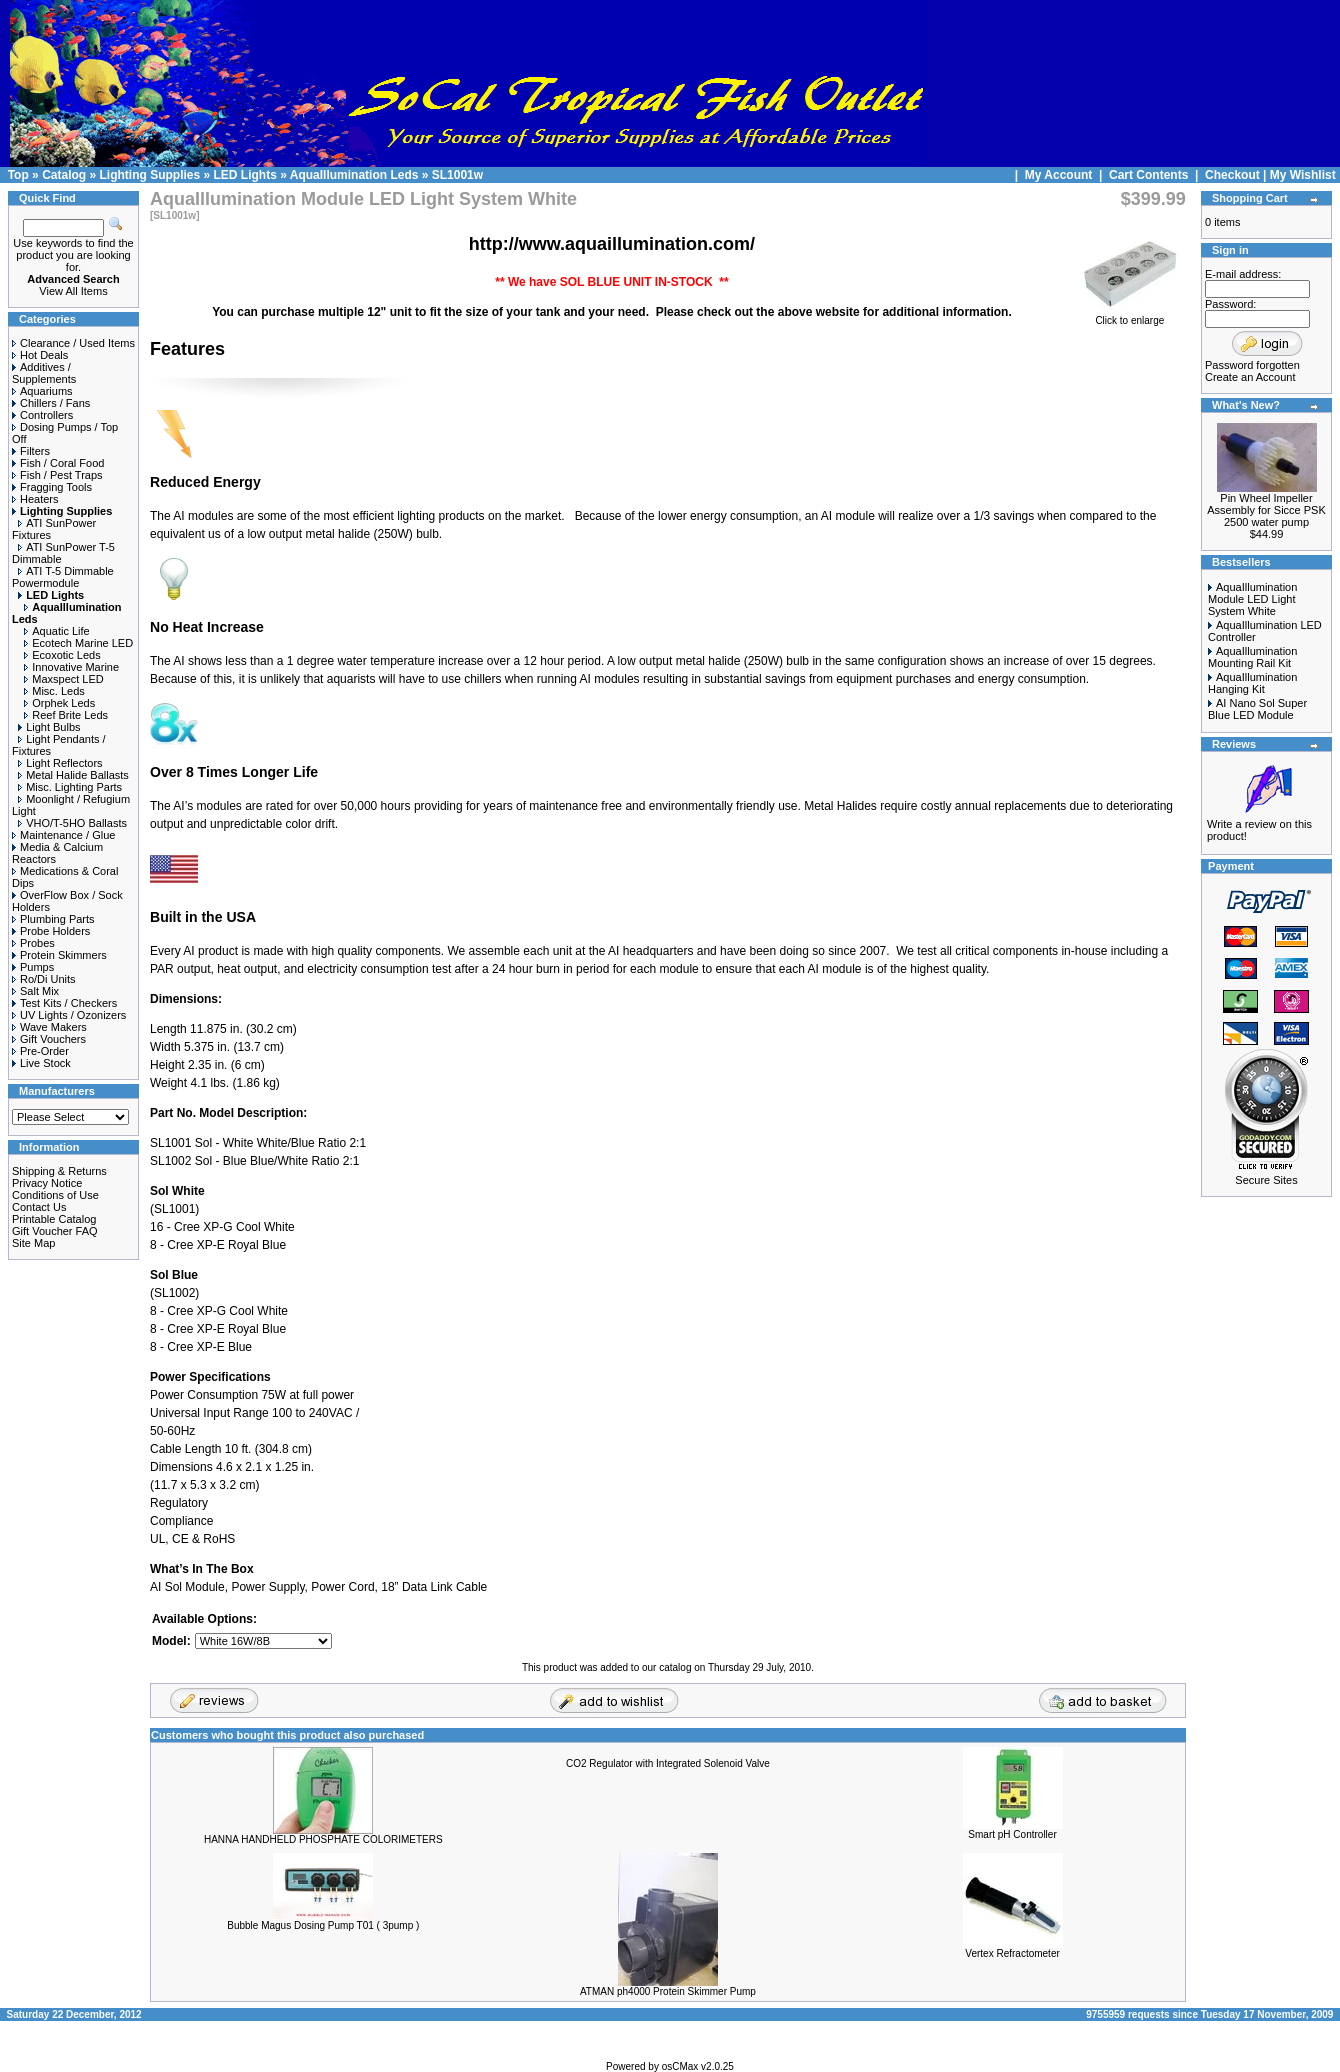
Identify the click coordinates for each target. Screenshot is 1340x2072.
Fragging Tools (52, 487)
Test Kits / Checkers (64, 1003)
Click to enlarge (1130, 316)
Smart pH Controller (1012, 1834)
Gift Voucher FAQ (55, 1231)
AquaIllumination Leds (354, 175)
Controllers (42, 415)
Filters (31, 451)
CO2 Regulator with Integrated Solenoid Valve (668, 1763)
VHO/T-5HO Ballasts (72, 823)
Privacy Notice (47, 1183)
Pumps (33, 967)
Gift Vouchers (49, 1039)
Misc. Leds (54, 691)
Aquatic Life (56, 631)
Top (18, 175)
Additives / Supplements (44, 373)
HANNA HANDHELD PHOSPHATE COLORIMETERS (323, 1839)
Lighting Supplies (149, 175)
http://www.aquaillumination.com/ (612, 244)
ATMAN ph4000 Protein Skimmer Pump (668, 1991)
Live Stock (41, 1063)
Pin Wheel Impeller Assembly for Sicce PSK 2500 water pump (1266, 510)
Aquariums (42, 391)
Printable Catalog (54, 1219)
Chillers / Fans (51, 403)
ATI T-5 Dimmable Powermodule (63, 577)
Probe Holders (51, 931)
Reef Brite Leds (66, 715)
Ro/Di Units (44, 979)
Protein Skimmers (59, 955)
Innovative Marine (71, 667)
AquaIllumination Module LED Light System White (1252, 599)
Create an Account (1250, 377)
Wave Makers (49, 1027)
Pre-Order (40, 1051)
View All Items (73, 291)
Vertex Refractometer (1012, 1953)
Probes (33, 943)
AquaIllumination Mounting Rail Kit (1252, 657)
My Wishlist (1303, 175)
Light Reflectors (60, 763)
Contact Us (39, 1207)
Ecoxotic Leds (62, 655)
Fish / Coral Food (58, 463)
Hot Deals (40, 355)
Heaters (35, 499)
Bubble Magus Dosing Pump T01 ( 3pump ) (323, 1925)
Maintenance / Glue (63, 835)
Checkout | (1237, 175)
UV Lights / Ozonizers (69, 1015)
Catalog (64, 175)
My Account (1060, 175)
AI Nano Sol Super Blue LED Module (1257, 709)
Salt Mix (35, 991)
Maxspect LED (64, 679)
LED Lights (245, 175)
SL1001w (457, 175)
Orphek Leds (59, 703)
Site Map (33, 1243)
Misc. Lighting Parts (70, 787)
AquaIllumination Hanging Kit (1252, 683)
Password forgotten (1252, 365)
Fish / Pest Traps (57, 475)
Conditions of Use (55, 1195)
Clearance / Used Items (73, 343)
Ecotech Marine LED (78, 643)
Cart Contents (1148, 175)
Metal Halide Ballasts (73, 775)
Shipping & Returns (59, 1171)
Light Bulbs (49, 727)
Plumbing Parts (53, 919)
